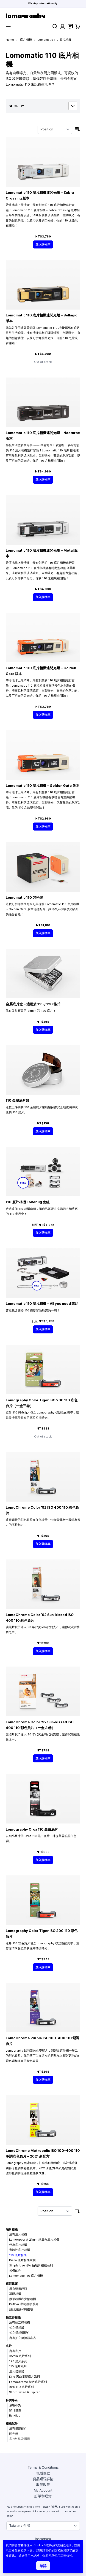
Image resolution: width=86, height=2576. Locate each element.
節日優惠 (15, 2410)
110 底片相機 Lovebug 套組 (28, 1202)
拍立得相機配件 (19, 2332)
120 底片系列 (18, 2361)
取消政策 (43, 2484)
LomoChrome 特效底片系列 (28, 2382)
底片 (9, 2346)
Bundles (14, 2415)
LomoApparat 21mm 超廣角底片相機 (34, 2239)
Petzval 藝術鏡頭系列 (23, 2304)
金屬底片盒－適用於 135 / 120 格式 (33, 1004)
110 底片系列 (18, 2366)
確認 (43, 2566)
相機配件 (15, 2270)
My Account (43, 2490)
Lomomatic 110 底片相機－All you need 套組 (42, 1303)
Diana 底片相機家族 (22, 2260)
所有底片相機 (18, 2234)
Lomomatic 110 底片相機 (26, 2275)
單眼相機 (15, 2293)
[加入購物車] (43, 244)
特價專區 (12, 2400)
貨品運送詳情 (43, 2479)
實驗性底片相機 (19, 2250)
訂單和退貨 (43, 2496)
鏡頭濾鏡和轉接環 (21, 2309)
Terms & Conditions (43, 2467)
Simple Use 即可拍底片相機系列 (31, 2265)
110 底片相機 (18, 2255)
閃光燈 (13, 2434)
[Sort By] (55, 129)
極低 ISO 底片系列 (21, 2387)
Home (10, 39)
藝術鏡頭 (12, 2283)
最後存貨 (15, 2405)
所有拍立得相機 (19, 2322)
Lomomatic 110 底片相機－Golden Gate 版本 (42, 785)
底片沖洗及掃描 (19, 2439)
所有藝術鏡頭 (18, 2288)
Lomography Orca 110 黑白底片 (32, 1829)
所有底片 (15, 2351)
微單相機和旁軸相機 (22, 2299)
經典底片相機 (18, 2245)
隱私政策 (60, 2550)
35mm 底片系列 (20, 2356)
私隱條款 (43, 2473)
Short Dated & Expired (24, 2392)
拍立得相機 (13, 2317)
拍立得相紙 (16, 2327)
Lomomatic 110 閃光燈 (24, 897)
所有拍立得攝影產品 (22, 2338)
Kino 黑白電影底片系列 (24, 2376)
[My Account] (62, 26)
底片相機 (26, 39)
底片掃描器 (16, 2371)
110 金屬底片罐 (17, 1100)
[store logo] (43, 15)
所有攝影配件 (18, 2428)
